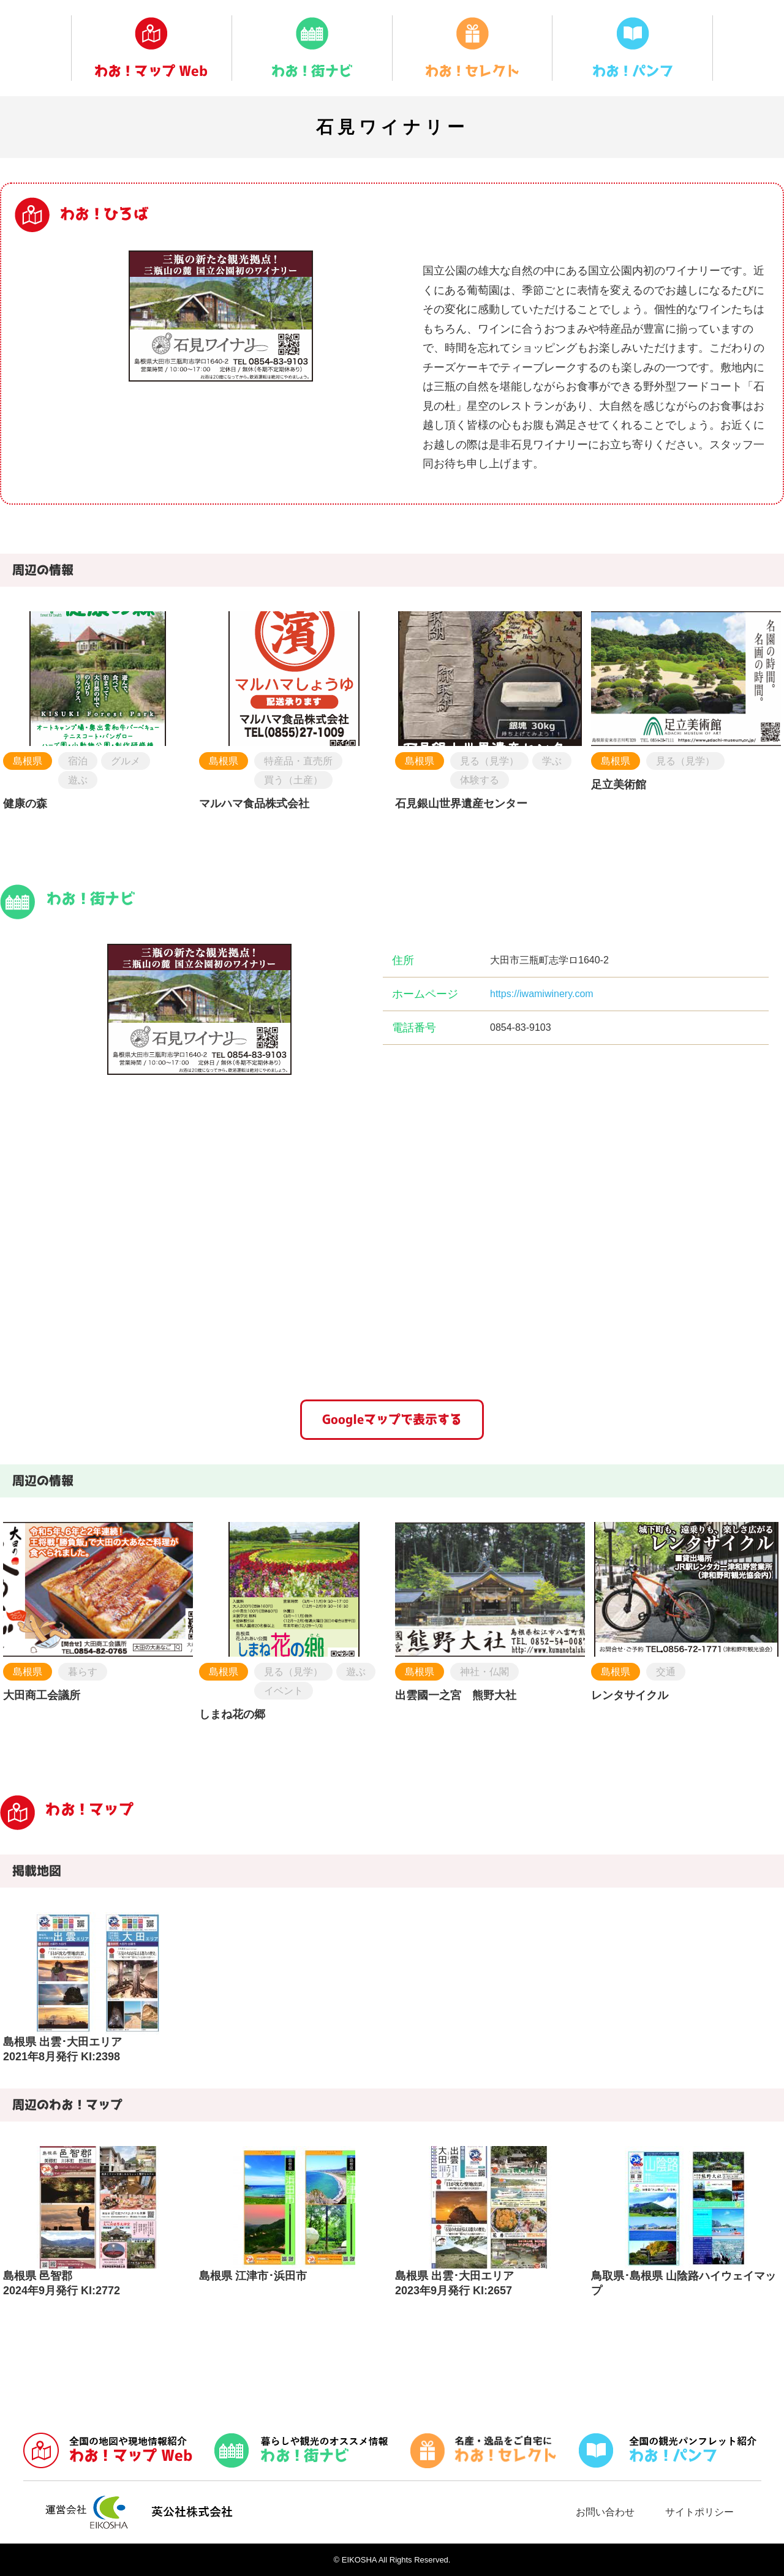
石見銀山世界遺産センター (461, 803)
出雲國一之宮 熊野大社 (455, 1695)
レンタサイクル (629, 1695)
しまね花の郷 (232, 1714)
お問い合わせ (605, 2512)
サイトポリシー (699, 2512)
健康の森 (25, 803)
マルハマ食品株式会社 (254, 803)
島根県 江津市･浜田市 (253, 2276)
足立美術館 (618, 784)
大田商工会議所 (41, 1695)
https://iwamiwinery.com (542, 994)
